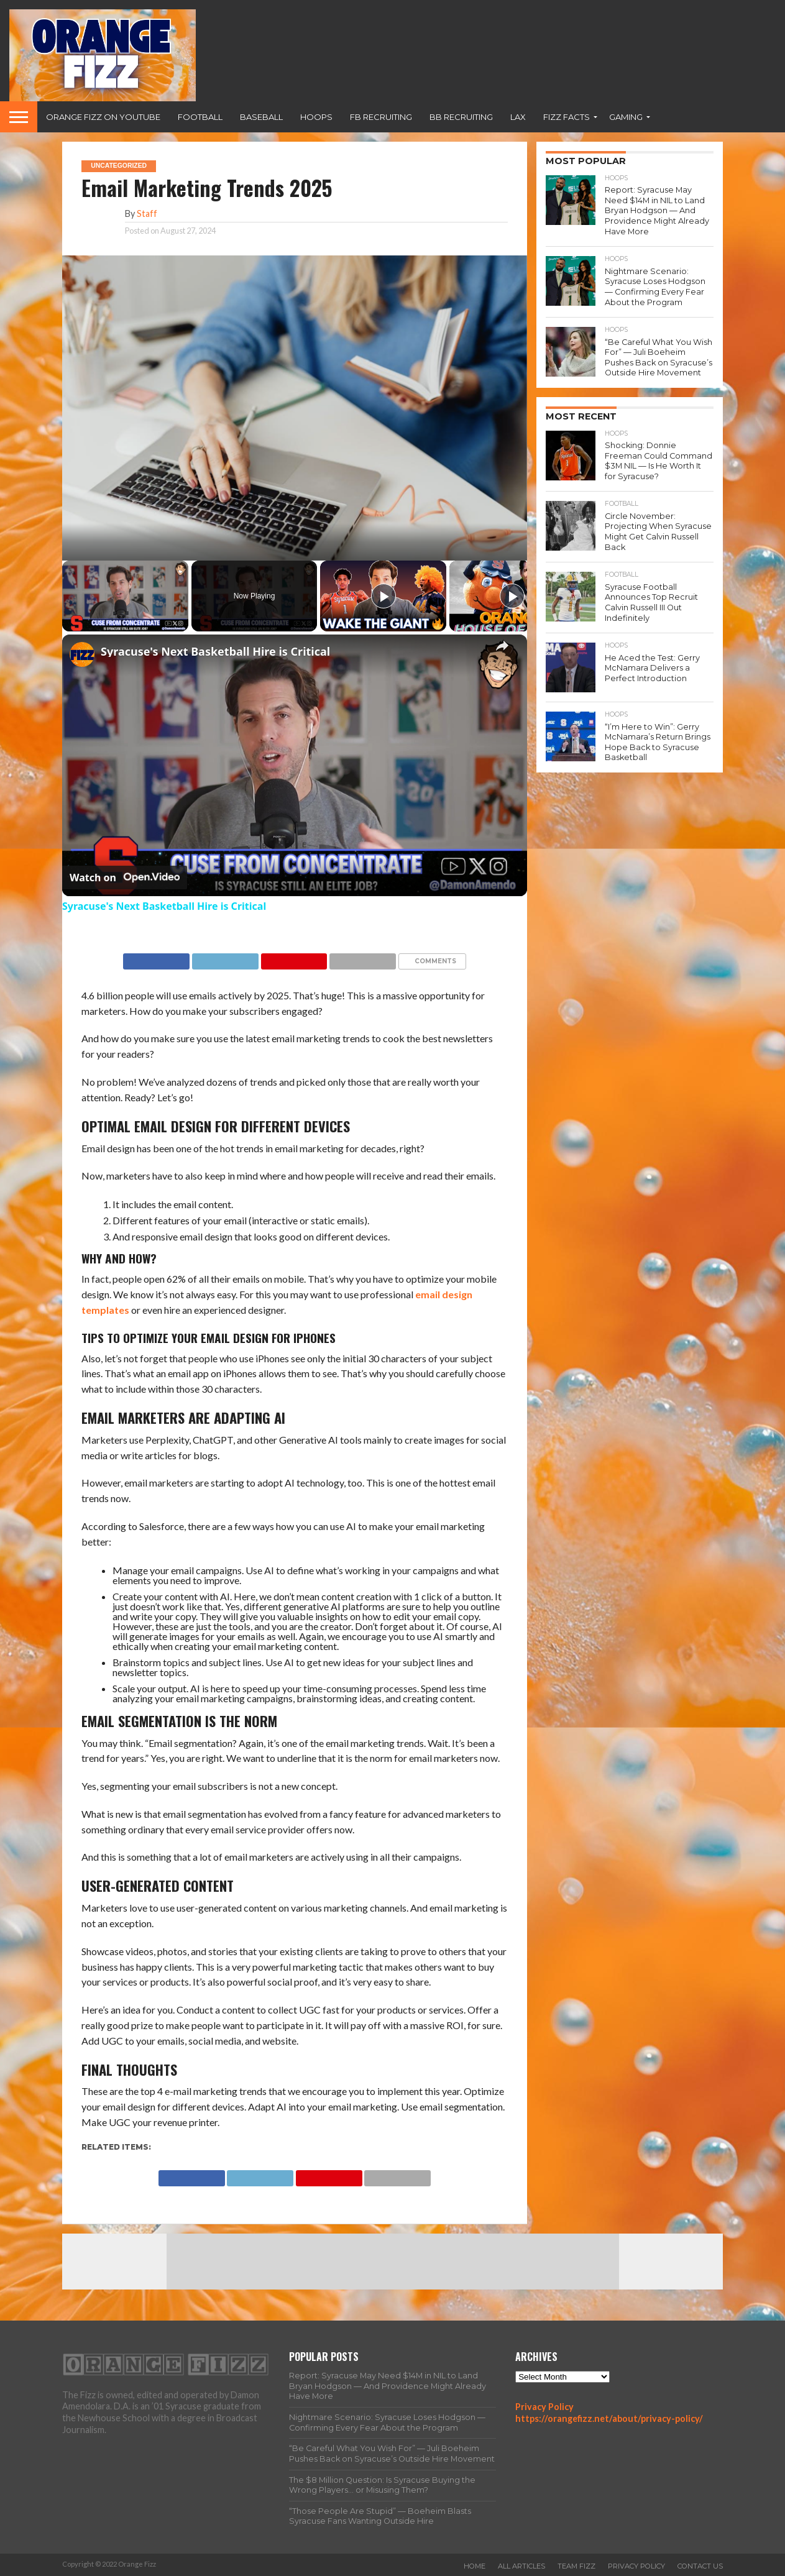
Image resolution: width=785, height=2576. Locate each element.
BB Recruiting (461, 117)
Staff (147, 213)
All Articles (521, 2566)
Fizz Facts (566, 117)
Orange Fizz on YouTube (103, 117)
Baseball (261, 117)
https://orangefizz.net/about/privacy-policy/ (609, 2418)
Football (200, 117)
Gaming (626, 117)
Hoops (316, 117)
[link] (82, 654)
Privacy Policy (544, 2406)
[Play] (383, 596)
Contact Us (700, 2566)
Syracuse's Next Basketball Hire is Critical (215, 651)
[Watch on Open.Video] (124, 877)
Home (474, 2566)
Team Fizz (576, 2566)
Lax (518, 117)
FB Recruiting (381, 117)
